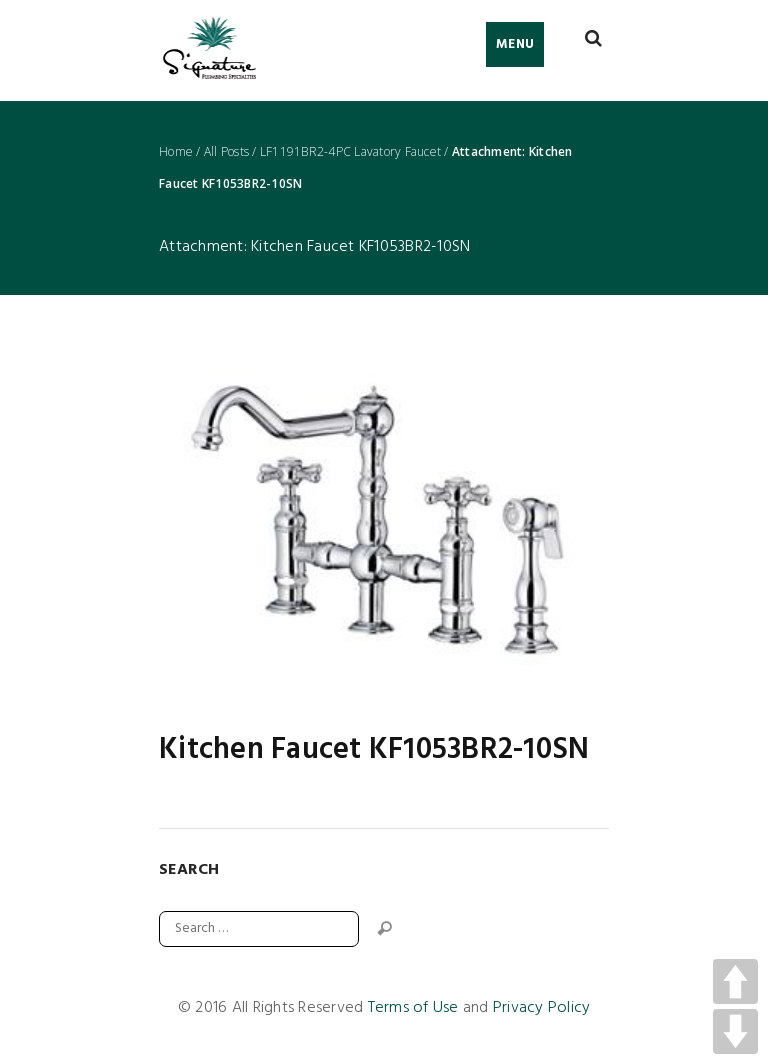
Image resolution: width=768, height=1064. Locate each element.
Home (176, 152)
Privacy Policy (542, 1008)
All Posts (226, 152)
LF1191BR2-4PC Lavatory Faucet (350, 152)
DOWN (735, 1031)
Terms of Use (413, 1008)
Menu (515, 44)
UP (735, 981)
